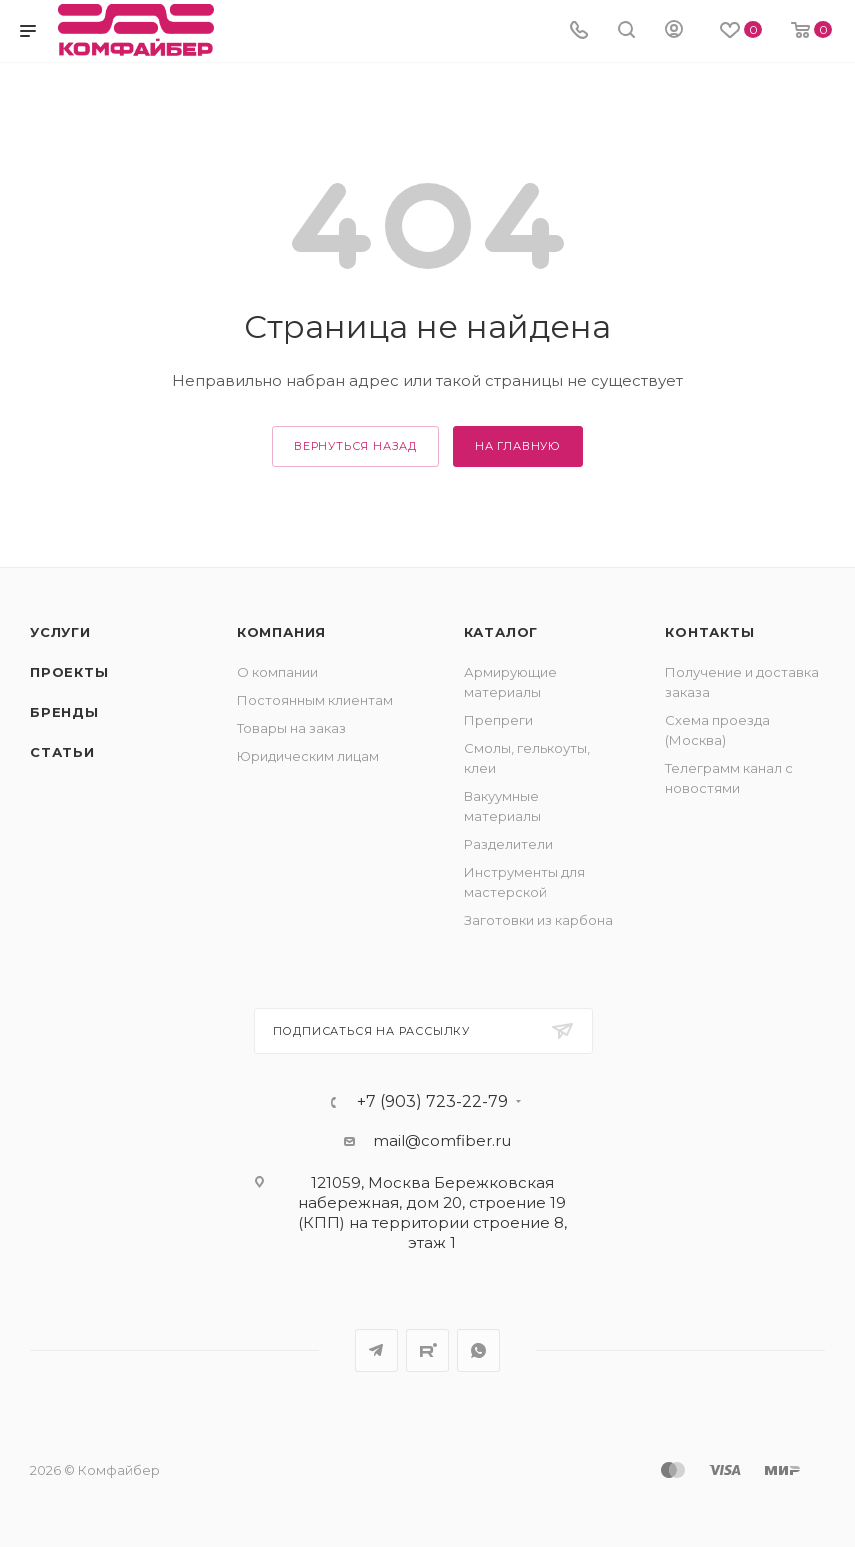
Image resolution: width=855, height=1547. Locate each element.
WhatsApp (478, 1350)
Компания (281, 632)
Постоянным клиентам (315, 700)
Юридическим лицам (308, 756)
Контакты (709, 632)
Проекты (69, 672)
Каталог (501, 632)
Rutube (427, 1350)
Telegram (376, 1350)
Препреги (498, 720)
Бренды (64, 712)
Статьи (62, 752)
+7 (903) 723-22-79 (432, 1102)
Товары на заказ (291, 728)
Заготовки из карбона (538, 920)
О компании (277, 672)
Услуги (60, 632)
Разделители (508, 844)
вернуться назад (355, 446)
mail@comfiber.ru (442, 1140)
